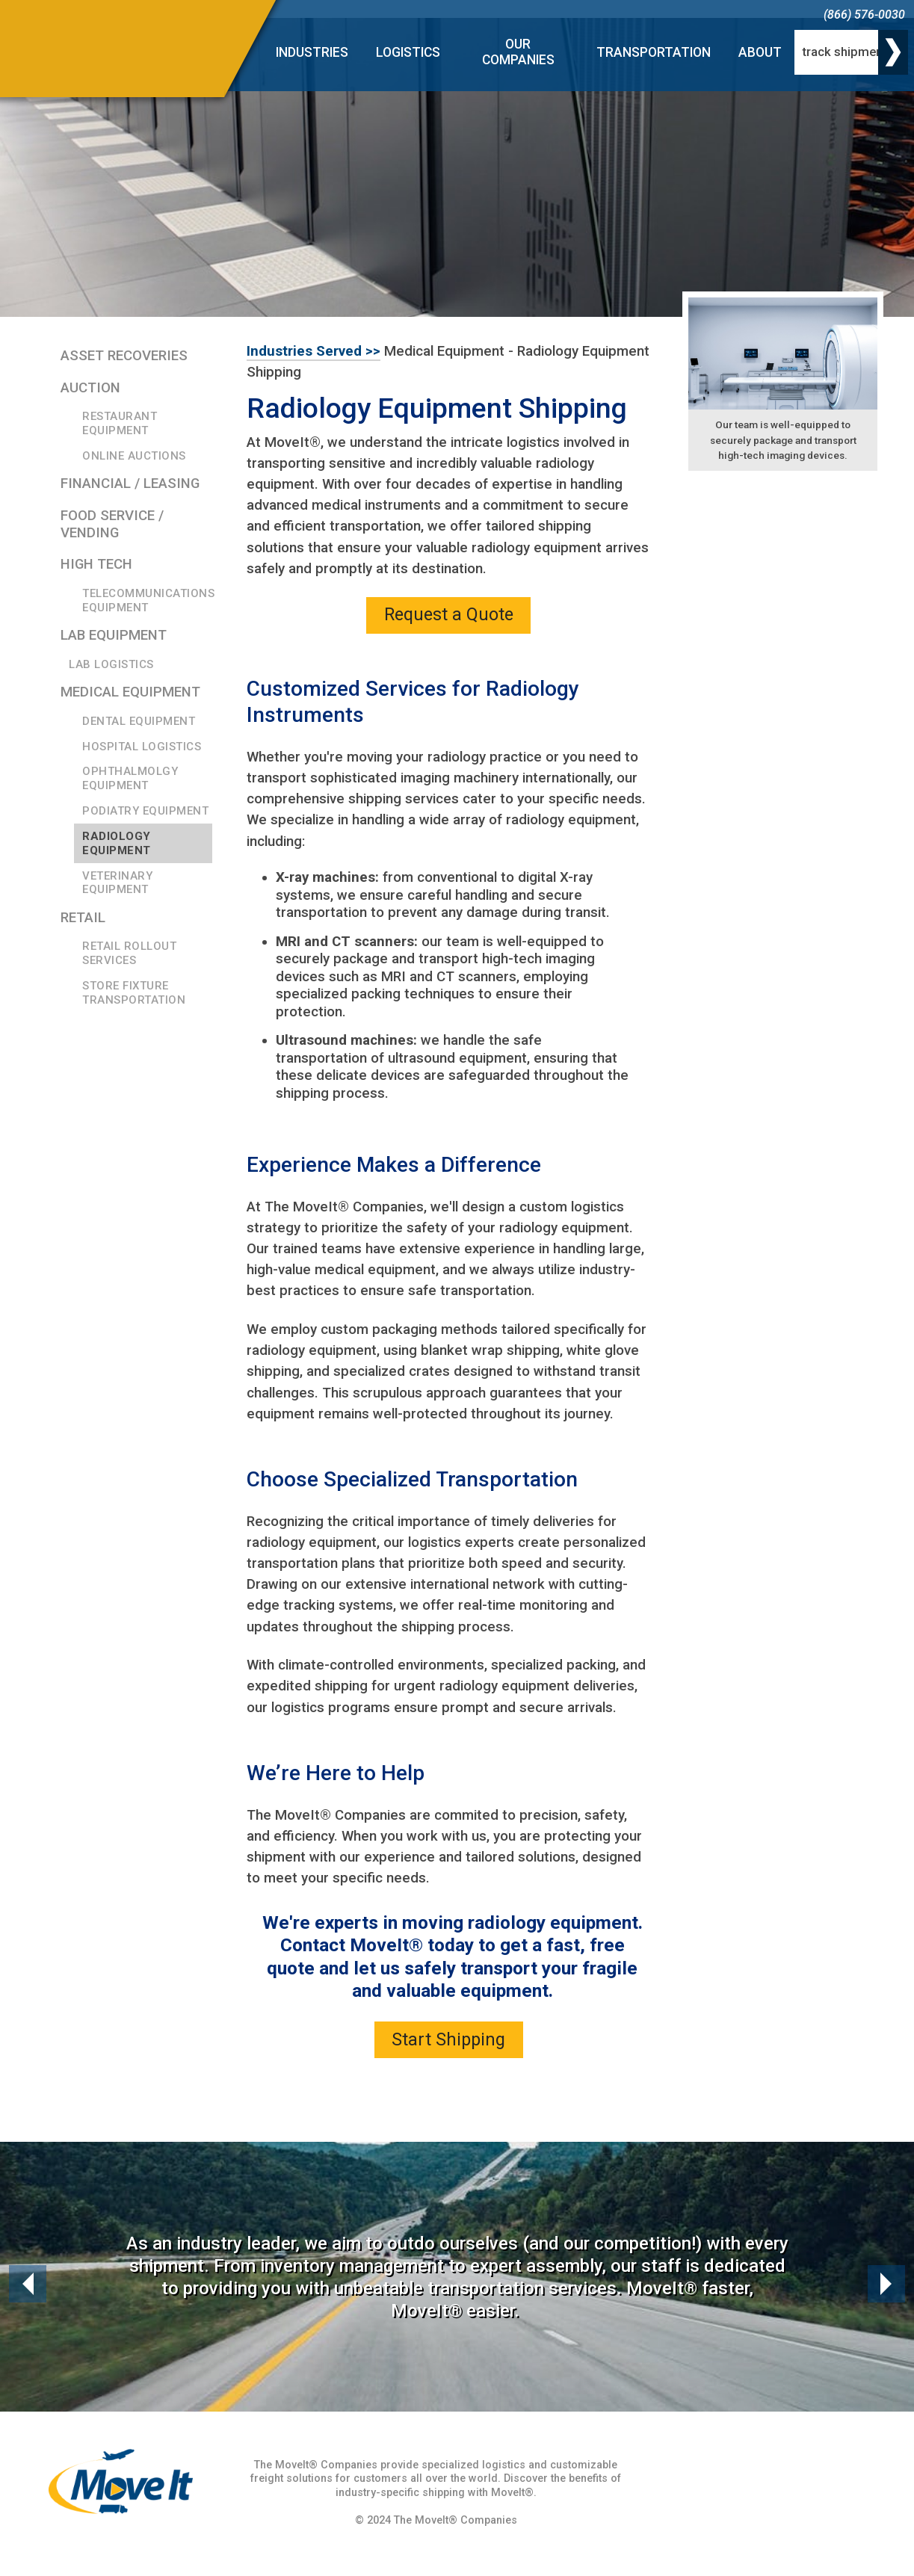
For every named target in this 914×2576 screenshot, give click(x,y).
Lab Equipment (114, 635)
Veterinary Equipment (117, 883)
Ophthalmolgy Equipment (130, 778)
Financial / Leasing (130, 483)
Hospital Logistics (141, 746)
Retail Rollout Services (129, 953)
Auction (90, 388)
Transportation (653, 52)
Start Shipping (448, 2039)
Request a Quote (448, 614)
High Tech (96, 564)
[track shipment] (850, 52)
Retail (83, 917)
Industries (312, 52)
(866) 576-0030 (864, 14)
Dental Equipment (138, 721)
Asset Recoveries (124, 356)
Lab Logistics (111, 664)
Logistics (408, 52)
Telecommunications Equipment (147, 600)
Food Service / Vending (112, 524)
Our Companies (518, 52)
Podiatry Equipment (145, 811)
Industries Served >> (313, 351)
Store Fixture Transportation (133, 993)
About (760, 52)
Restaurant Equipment (119, 423)
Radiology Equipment (116, 843)
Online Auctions (134, 456)
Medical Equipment (130, 692)
